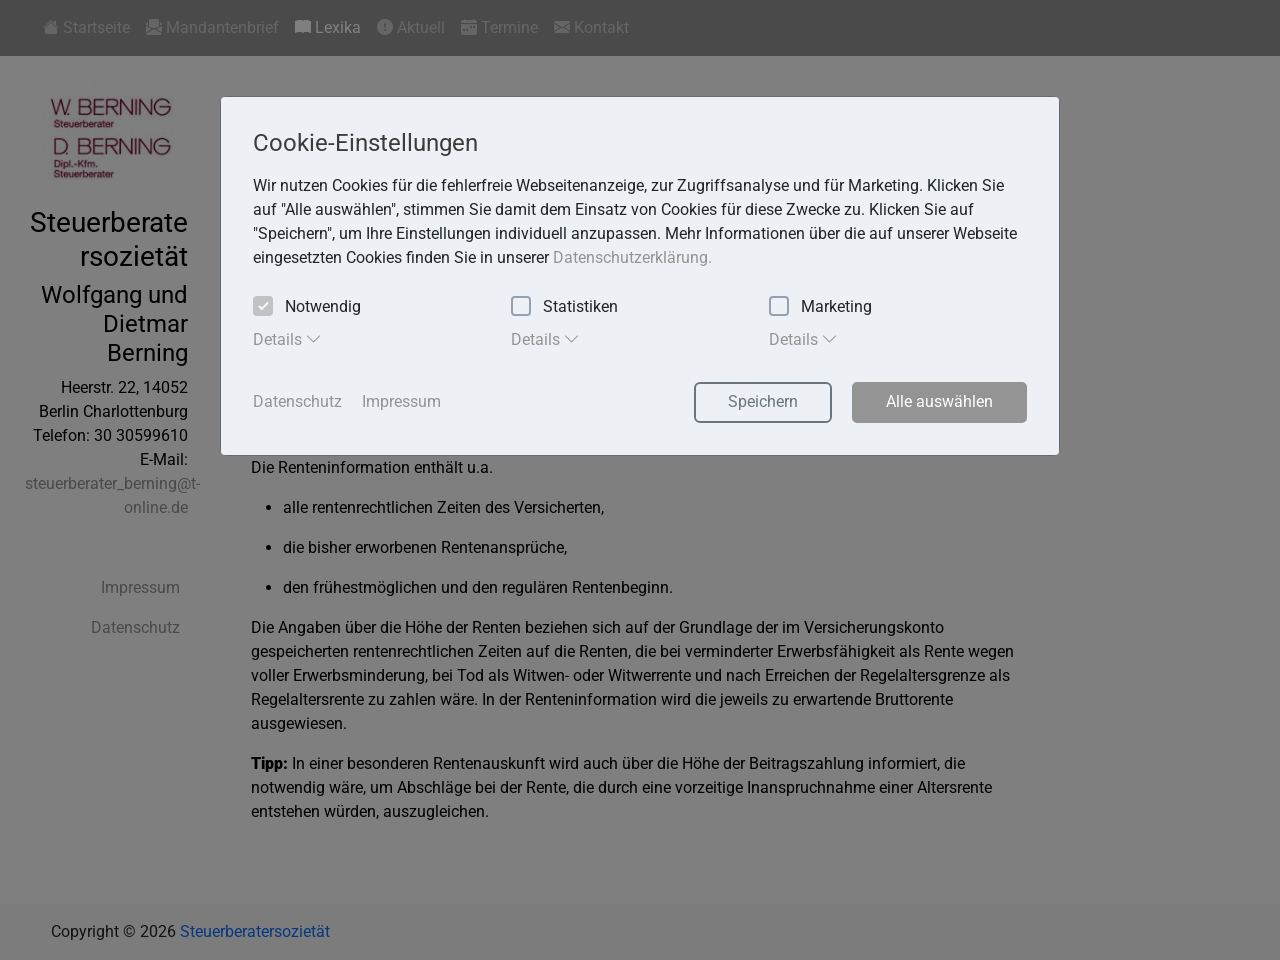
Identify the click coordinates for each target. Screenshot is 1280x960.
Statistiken (564, 307)
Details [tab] (287, 339)
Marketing (820, 307)
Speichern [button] (763, 401)
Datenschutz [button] (297, 401)
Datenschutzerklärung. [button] (632, 257)
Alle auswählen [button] (939, 401)
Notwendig (307, 307)
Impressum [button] (401, 401)
